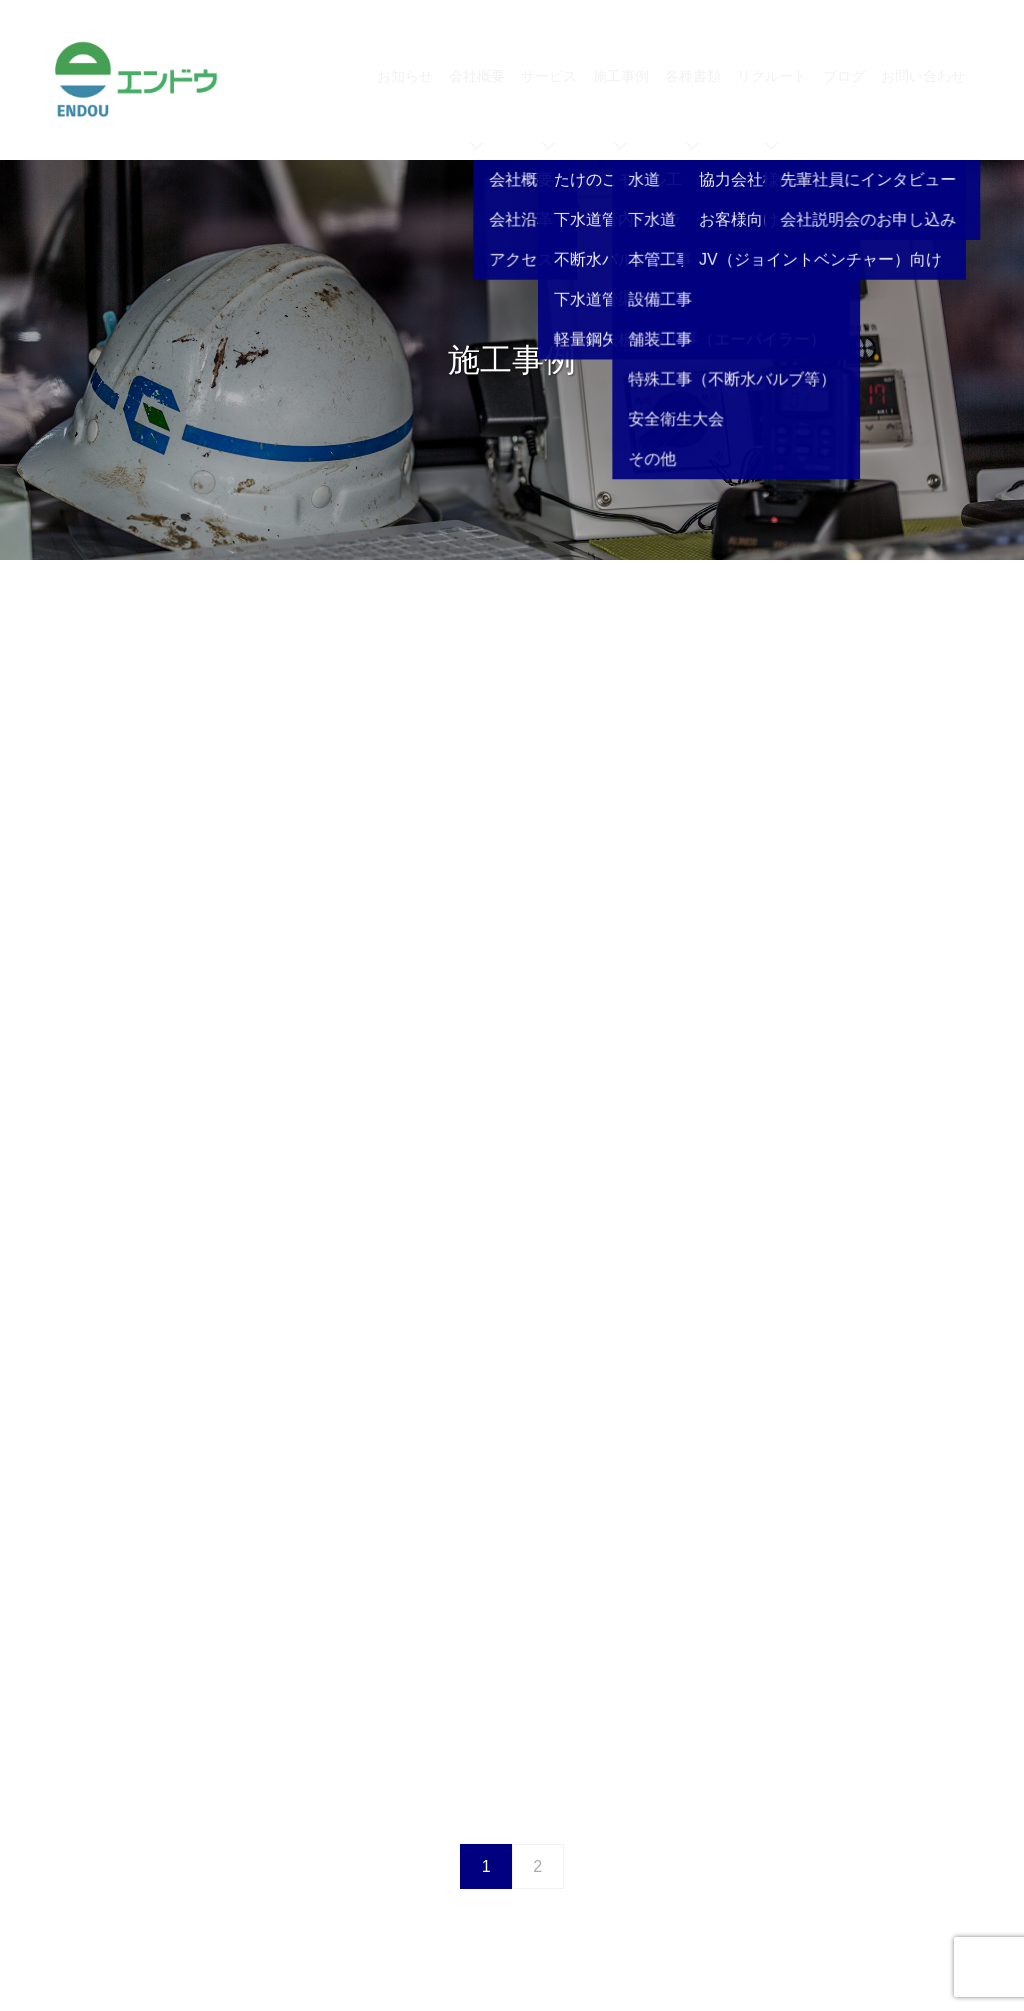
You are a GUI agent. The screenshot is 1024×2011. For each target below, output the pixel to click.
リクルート (772, 109)
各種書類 (693, 109)
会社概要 (477, 109)
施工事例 (621, 109)
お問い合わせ (923, 76)
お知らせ (405, 76)
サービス (549, 109)
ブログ (844, 76)
